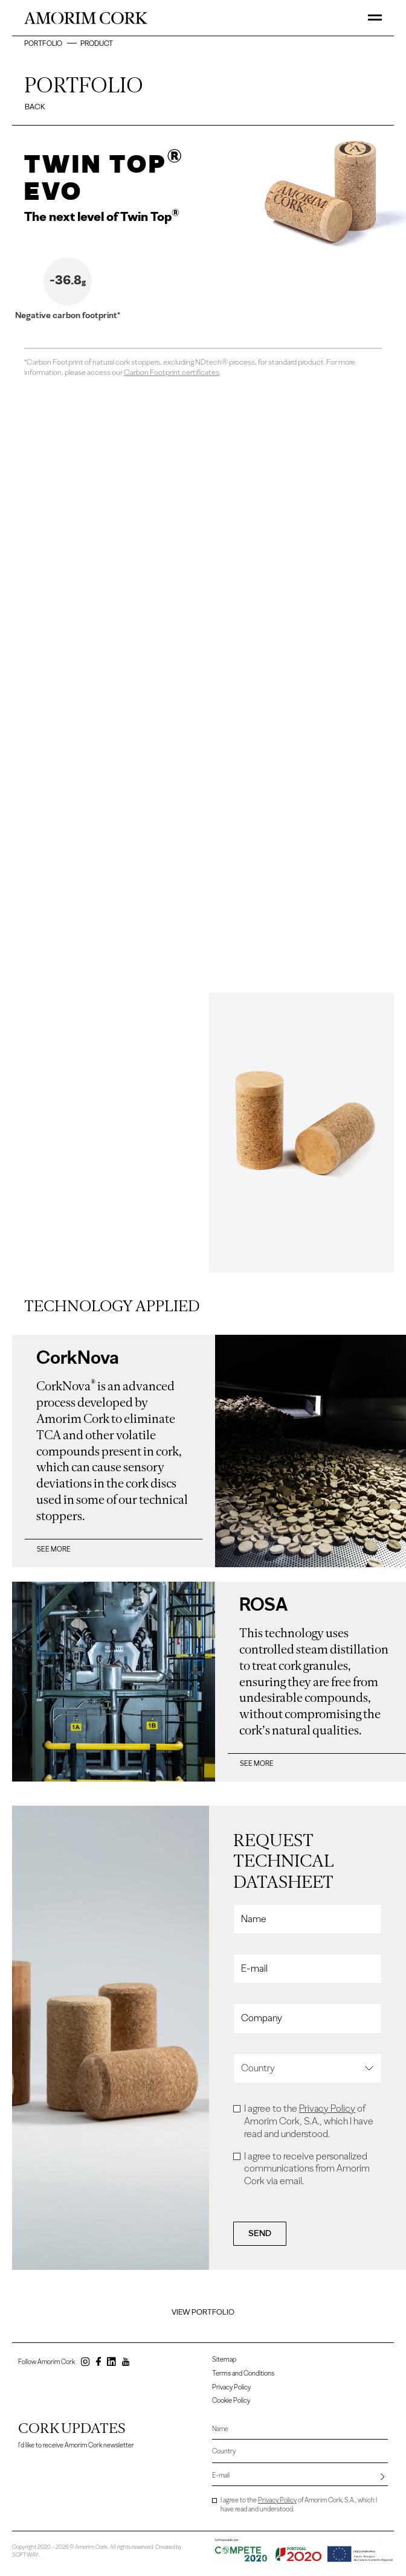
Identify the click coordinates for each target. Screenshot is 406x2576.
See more (54, 1549)
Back (35, 106)
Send (259, 2233)
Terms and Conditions (242, 2373)
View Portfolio (203, 2311)
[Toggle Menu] (375, 17)
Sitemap (224, 2359)
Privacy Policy (327, 2108)
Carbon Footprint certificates (171, 372)
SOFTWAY (25, 2553)
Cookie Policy (231, 2400)
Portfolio (43, 43)
